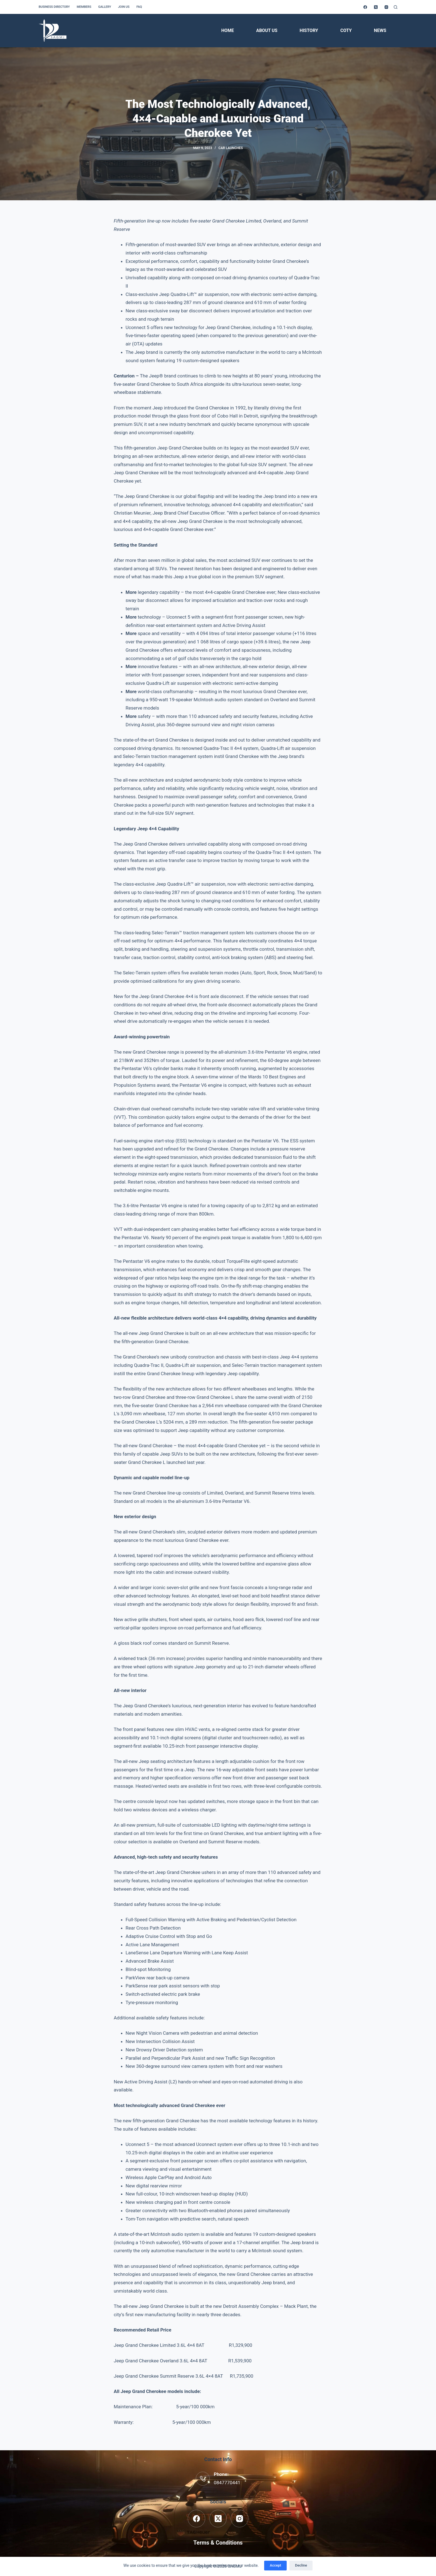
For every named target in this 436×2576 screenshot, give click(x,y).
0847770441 (227, 2482)
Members (84, 7)
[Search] (395, 7)
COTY (346, 30)
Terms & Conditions (217, 2542)
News (380, 30)
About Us (266, 30)
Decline (301, 2565)
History (309, 30)
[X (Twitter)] (376, 7)
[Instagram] (386, 7)
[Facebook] (365, 7)
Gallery (104, 7)
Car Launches (231, 148)
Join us (123, 7)
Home (227, 30)
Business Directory (54, 7)
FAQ (139, 7)
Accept (275, 2565)
